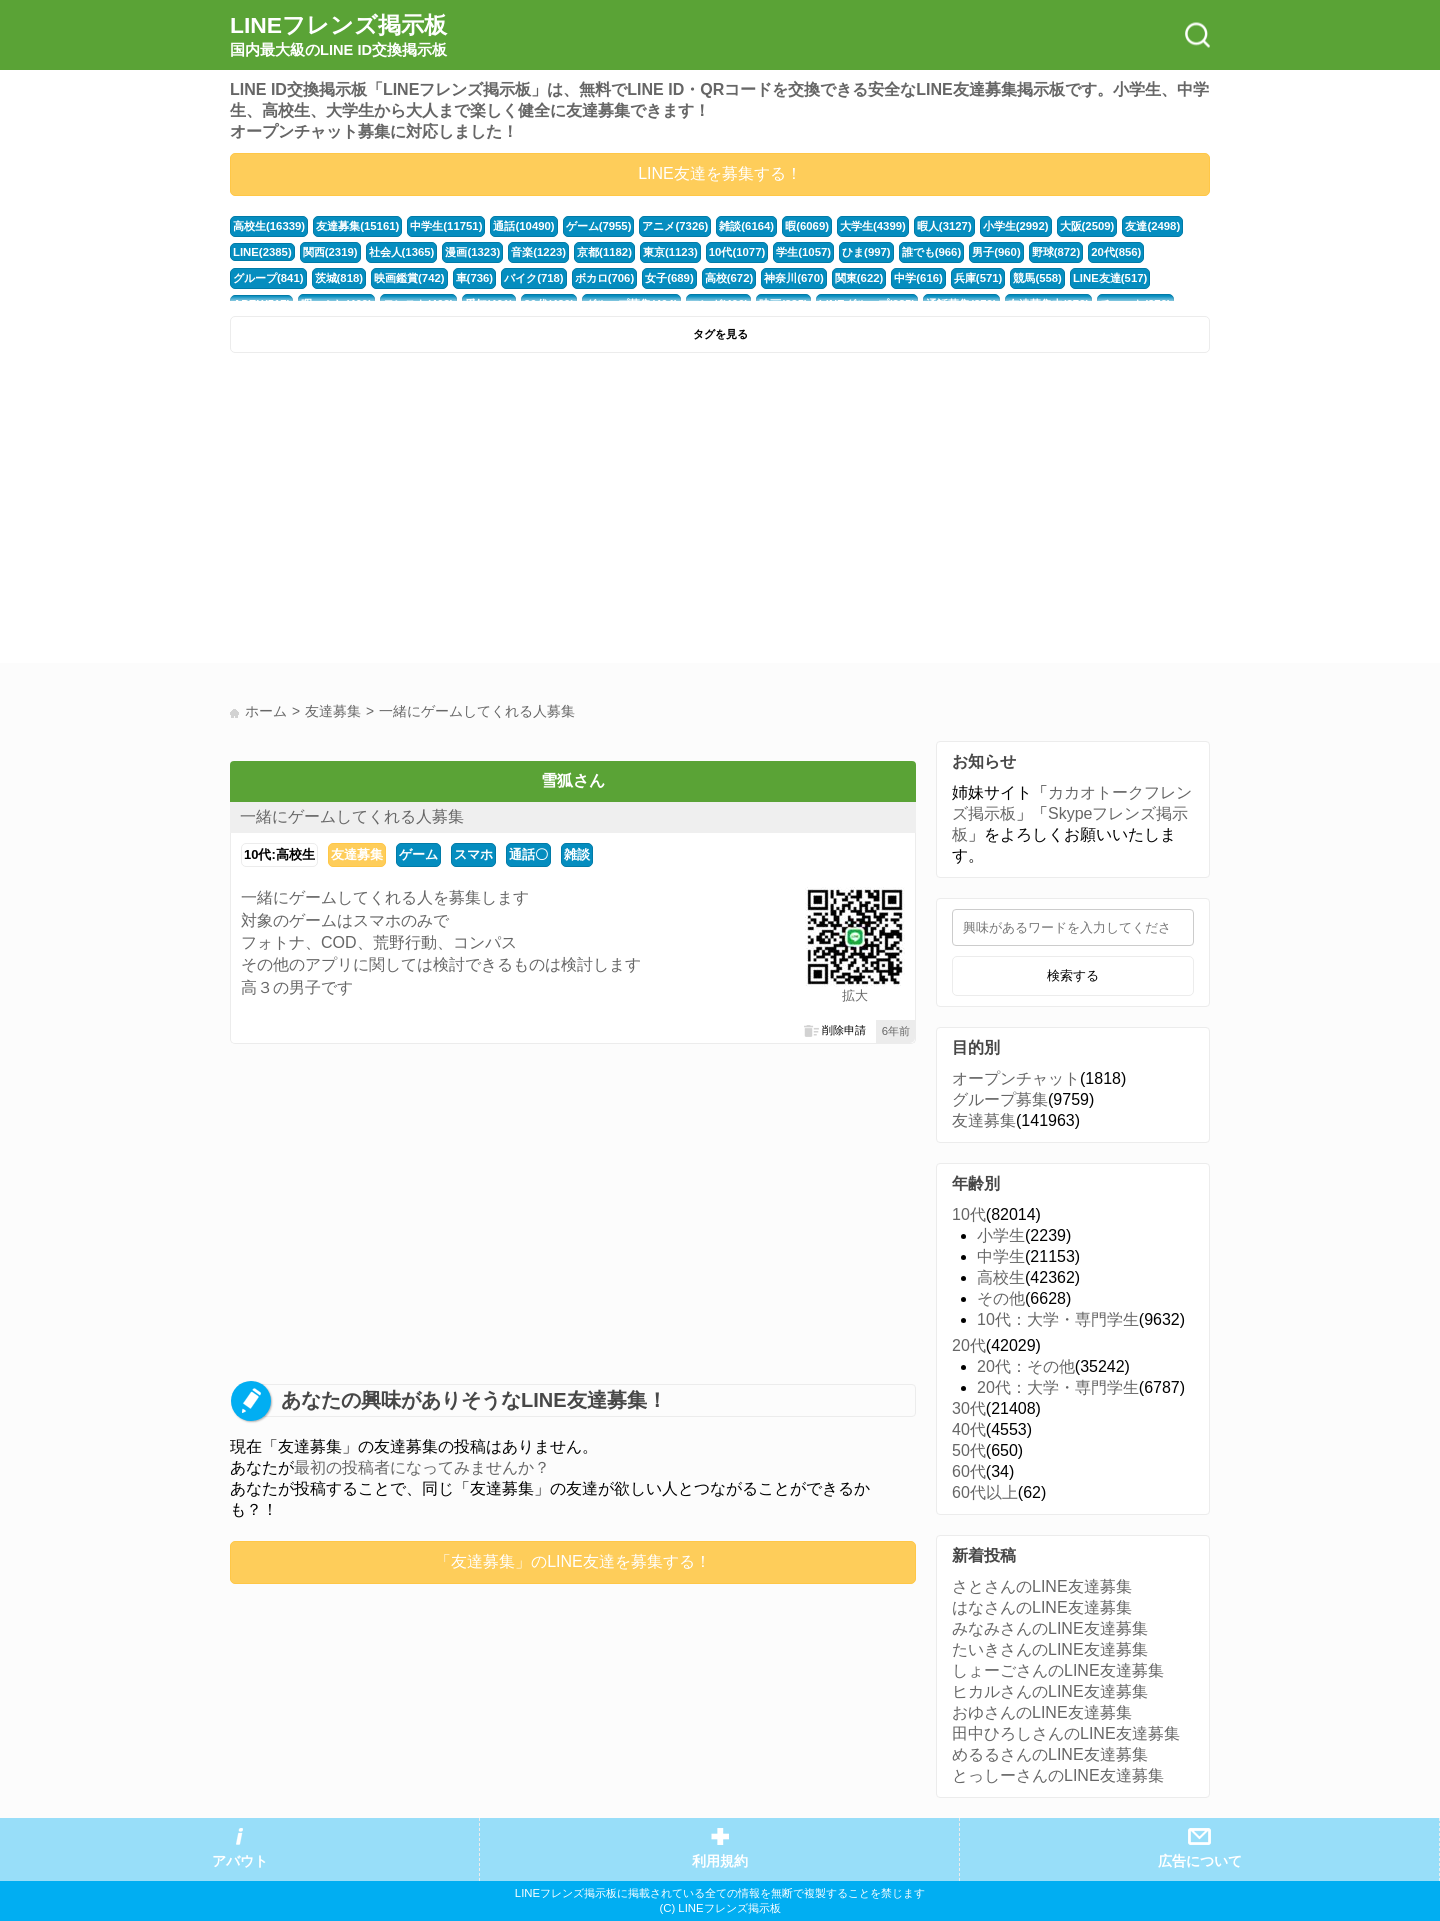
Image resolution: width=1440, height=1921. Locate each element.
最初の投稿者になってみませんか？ (422, 1467)
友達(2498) (1152, 226)
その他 (1001, 1298)
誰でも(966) (932, 252)
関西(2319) (330, 252)
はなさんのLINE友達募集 (1042, 1607)
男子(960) (996, 252)
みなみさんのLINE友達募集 (1050, 1628)
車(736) (475, 278)
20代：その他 (1026, 1366)
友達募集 (357, 854)
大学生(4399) (873, 226)
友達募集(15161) (357, 226)
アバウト (240, 1861)
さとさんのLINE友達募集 (1042, 1586)
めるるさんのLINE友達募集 (1050, 1754)
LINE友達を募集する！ (720, 173)
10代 (969, 1214)
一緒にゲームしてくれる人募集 (352, 816)
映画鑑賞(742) (409, 278)
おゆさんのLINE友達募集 (1042, 1712)
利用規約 (720, 1861)
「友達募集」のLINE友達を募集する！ (573, 1561)
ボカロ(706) (605, 278)
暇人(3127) (944, 226)
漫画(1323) (472, 252)
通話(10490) (523, 226)
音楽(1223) (538, 252)
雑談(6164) (746, 226)
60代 (969, 1471)
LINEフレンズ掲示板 (338, 36)
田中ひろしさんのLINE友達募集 (1066, 1733)
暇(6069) (807, 226)
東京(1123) (670, 252)
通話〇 (528, 854)
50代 (969, 1450)
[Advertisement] (472, 513)
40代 (969, 1429)
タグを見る (720, 334)
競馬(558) (1037, 278)
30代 (969, 1408)
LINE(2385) (262, 252)
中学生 (1001, 1256)
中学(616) (918, 278)
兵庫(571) (978, 278)
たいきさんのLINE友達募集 (1050, 1649)
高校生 (1001, 1277)
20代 (969, 1345)
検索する (1073, 975)
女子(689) (669, 278)
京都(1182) (604, 252)
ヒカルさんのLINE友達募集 (1050, 1691)
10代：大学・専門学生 (1058, 1319)
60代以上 (985, 1492)
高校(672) (729, 278)
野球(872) (1056, 252)
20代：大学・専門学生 (1058, 1387)
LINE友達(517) (1110, 278)
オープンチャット (1016, 1078)
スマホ (473, 854)
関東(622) (859, 278)
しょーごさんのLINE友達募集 (1058, 1670)
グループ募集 (1000, 1099)
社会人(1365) (402, 252)
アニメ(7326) (675, 226)
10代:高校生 (279, 854)
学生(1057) (803, 252)
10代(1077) (737, 252)
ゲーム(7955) (599, 226)
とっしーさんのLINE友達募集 (1058, 1775)
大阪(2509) (1087, 226)
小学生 (1001, 1235)
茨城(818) (339, 278)
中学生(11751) (446, 226)
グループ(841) (268, 278)
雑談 (577, 854)
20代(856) (1116, 252)
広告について (1200, 1861)
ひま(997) (866, 252)
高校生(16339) (269, 226)
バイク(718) (534, 278)
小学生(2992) (1016, 226)
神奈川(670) (794, 278)
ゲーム (418, 854)
